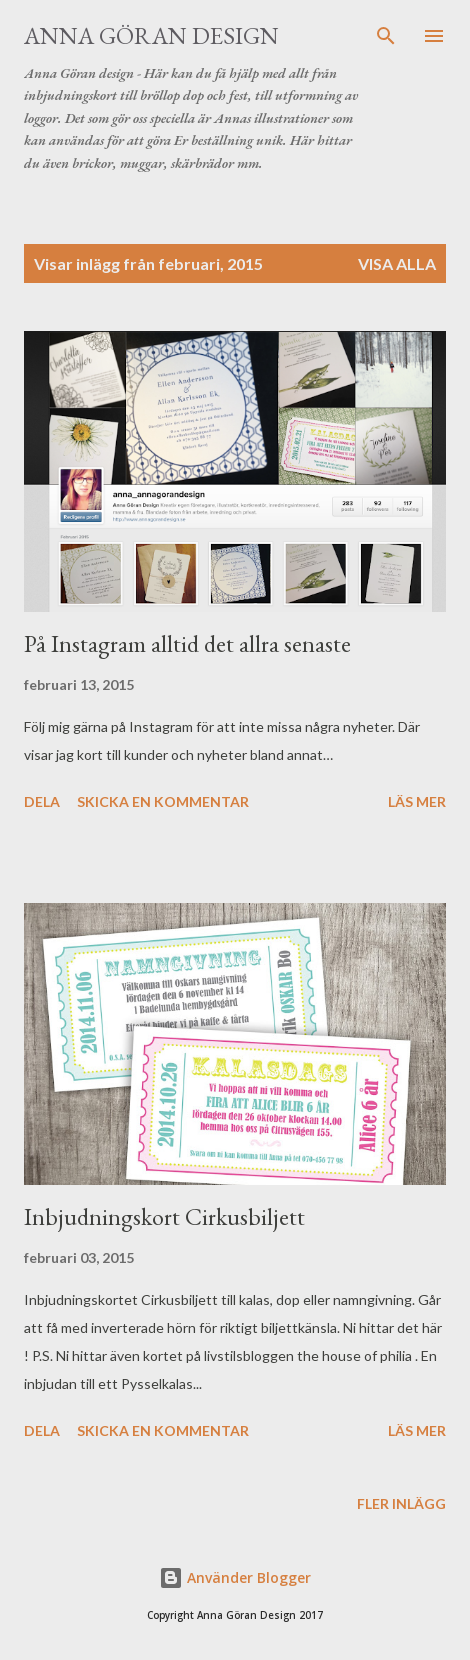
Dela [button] (42, 801)
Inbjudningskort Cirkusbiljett (164, 1216)
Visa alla (397, 263)
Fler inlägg (401, 1503)
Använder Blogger (235, 1577)
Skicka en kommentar (163, 801)
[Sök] (386, 36)
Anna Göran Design (151, 35)
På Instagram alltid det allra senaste (187, 643)
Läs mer (417, 801)
